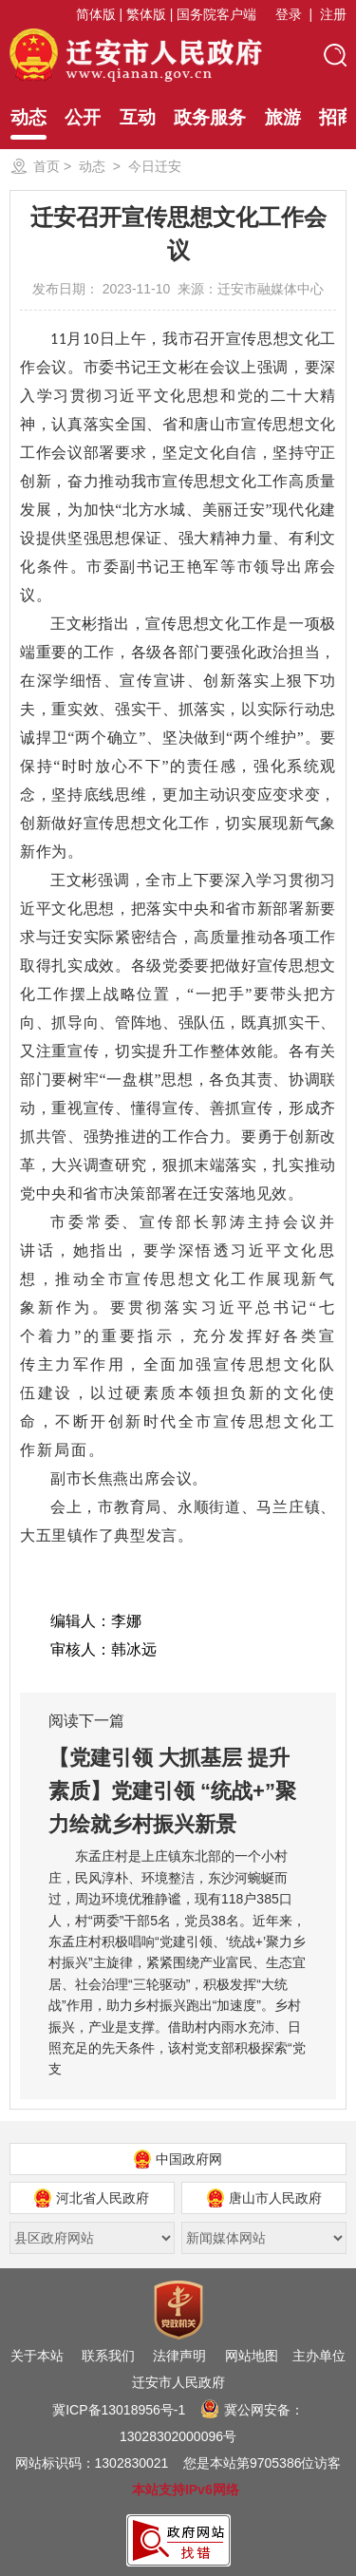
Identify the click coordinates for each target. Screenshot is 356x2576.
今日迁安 (154, 166)
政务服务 (210, 117)
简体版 (96, 14)
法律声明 (179, 2355)
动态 (28, 123)
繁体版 (146, 14)
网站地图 (251, 2355)
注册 (333, 14)
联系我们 (108, 2355)
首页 (46, 166)
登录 (288, 14)
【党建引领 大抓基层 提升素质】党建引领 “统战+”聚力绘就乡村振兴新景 (172, 1791)
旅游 (283, 117)
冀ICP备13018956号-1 (118, 2409)
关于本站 (37, 2355)
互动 (138, 117)
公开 (83, 117)
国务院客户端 (216, 14)
